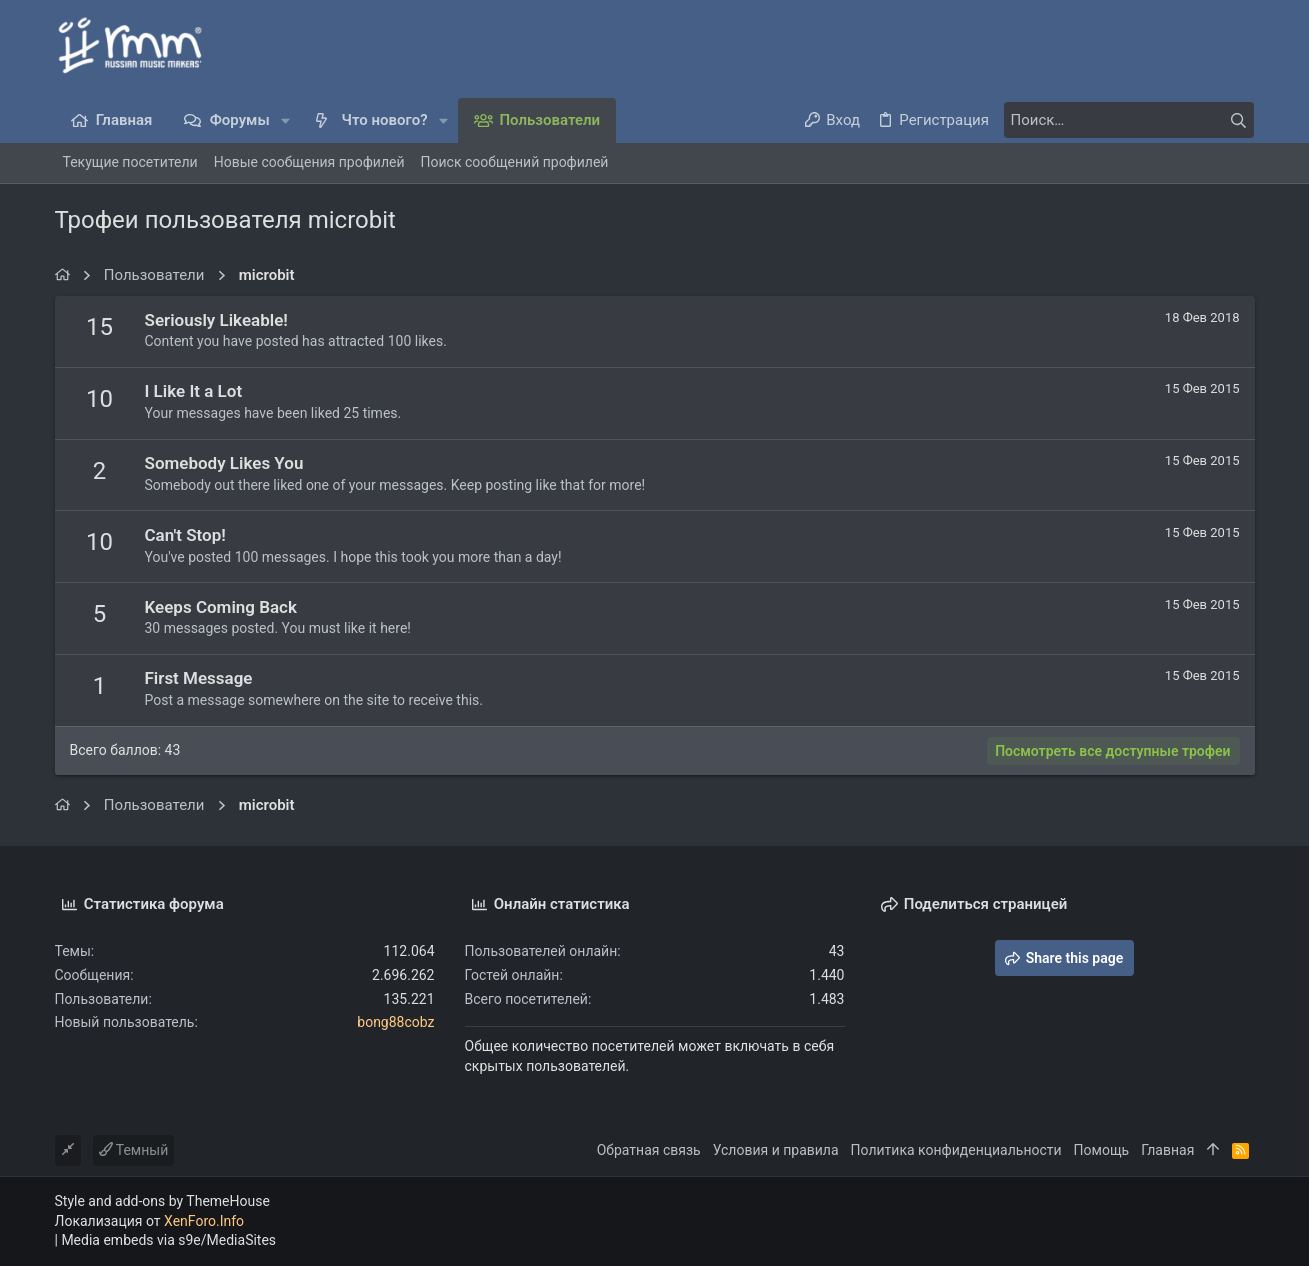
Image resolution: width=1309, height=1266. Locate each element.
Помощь (1102, 1150)
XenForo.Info (204, 1221)
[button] (286, 120)
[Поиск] (1129, 120)
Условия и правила (776, 1150)
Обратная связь (649, 1150)
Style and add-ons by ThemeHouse (162, 1201)
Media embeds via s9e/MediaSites (168, 1240)
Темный (134, 1150)
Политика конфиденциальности (956, 1150)
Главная (1167, 1150)
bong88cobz (395, 1022)
